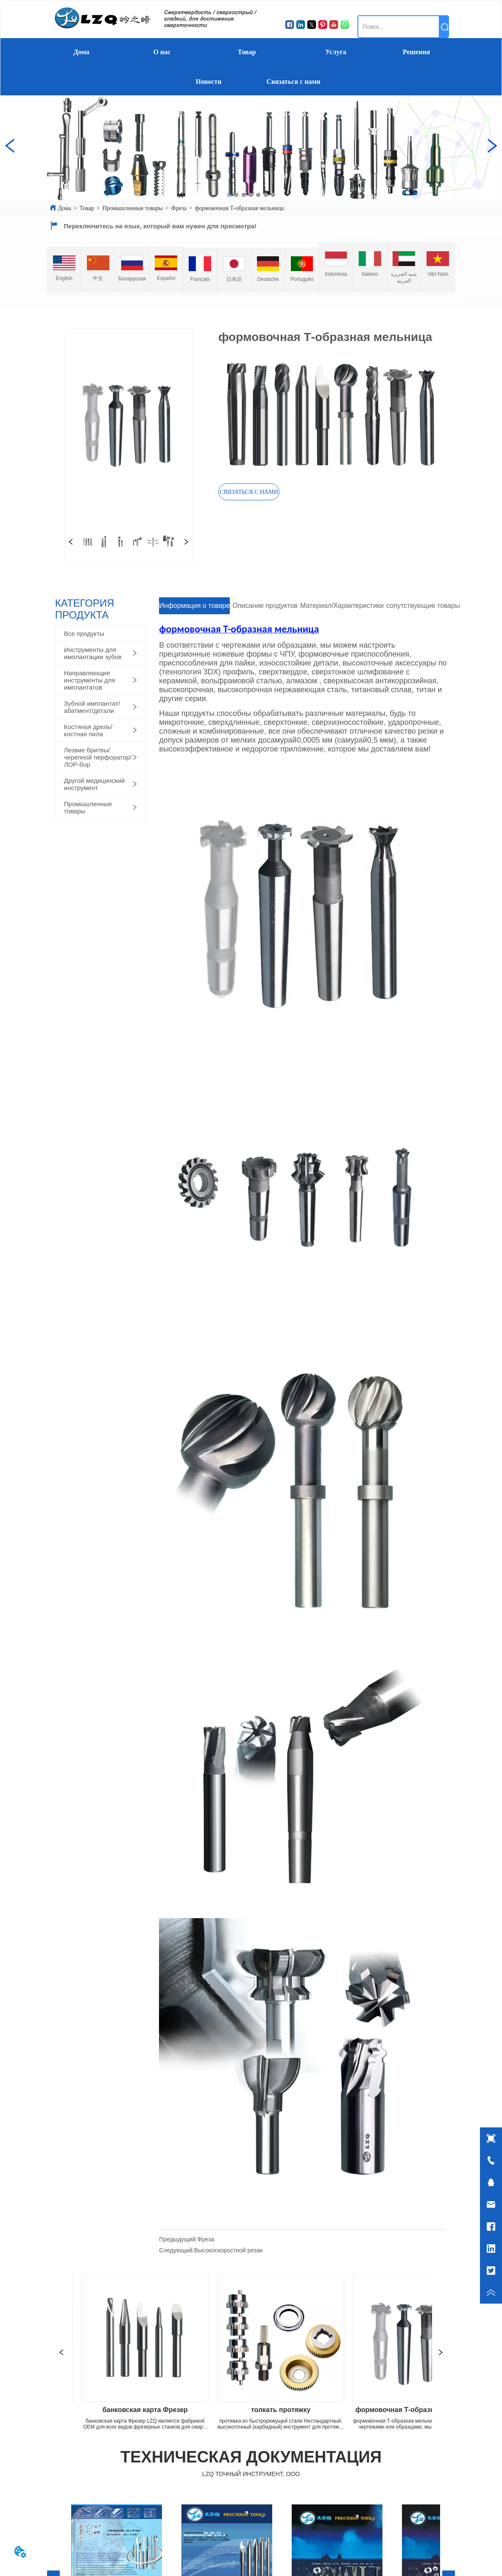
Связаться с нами (293, 81)
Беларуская (132, 279)
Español (166, 278)
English (64, 278)
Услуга (335, 51)
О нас (162, 51)
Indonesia (336, 274)
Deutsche (268, 279)
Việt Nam (437, 274)
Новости (209, 81)
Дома (81, 51)
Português (302, 279)
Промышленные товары (133, 208)
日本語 (234, 279)
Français (200, 279)
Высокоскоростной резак (228, 2250)
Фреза (179, 208)
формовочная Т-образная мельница (239, 208)
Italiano (370, 274)
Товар (246, 51)
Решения (416, 51)
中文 (98, 278)
